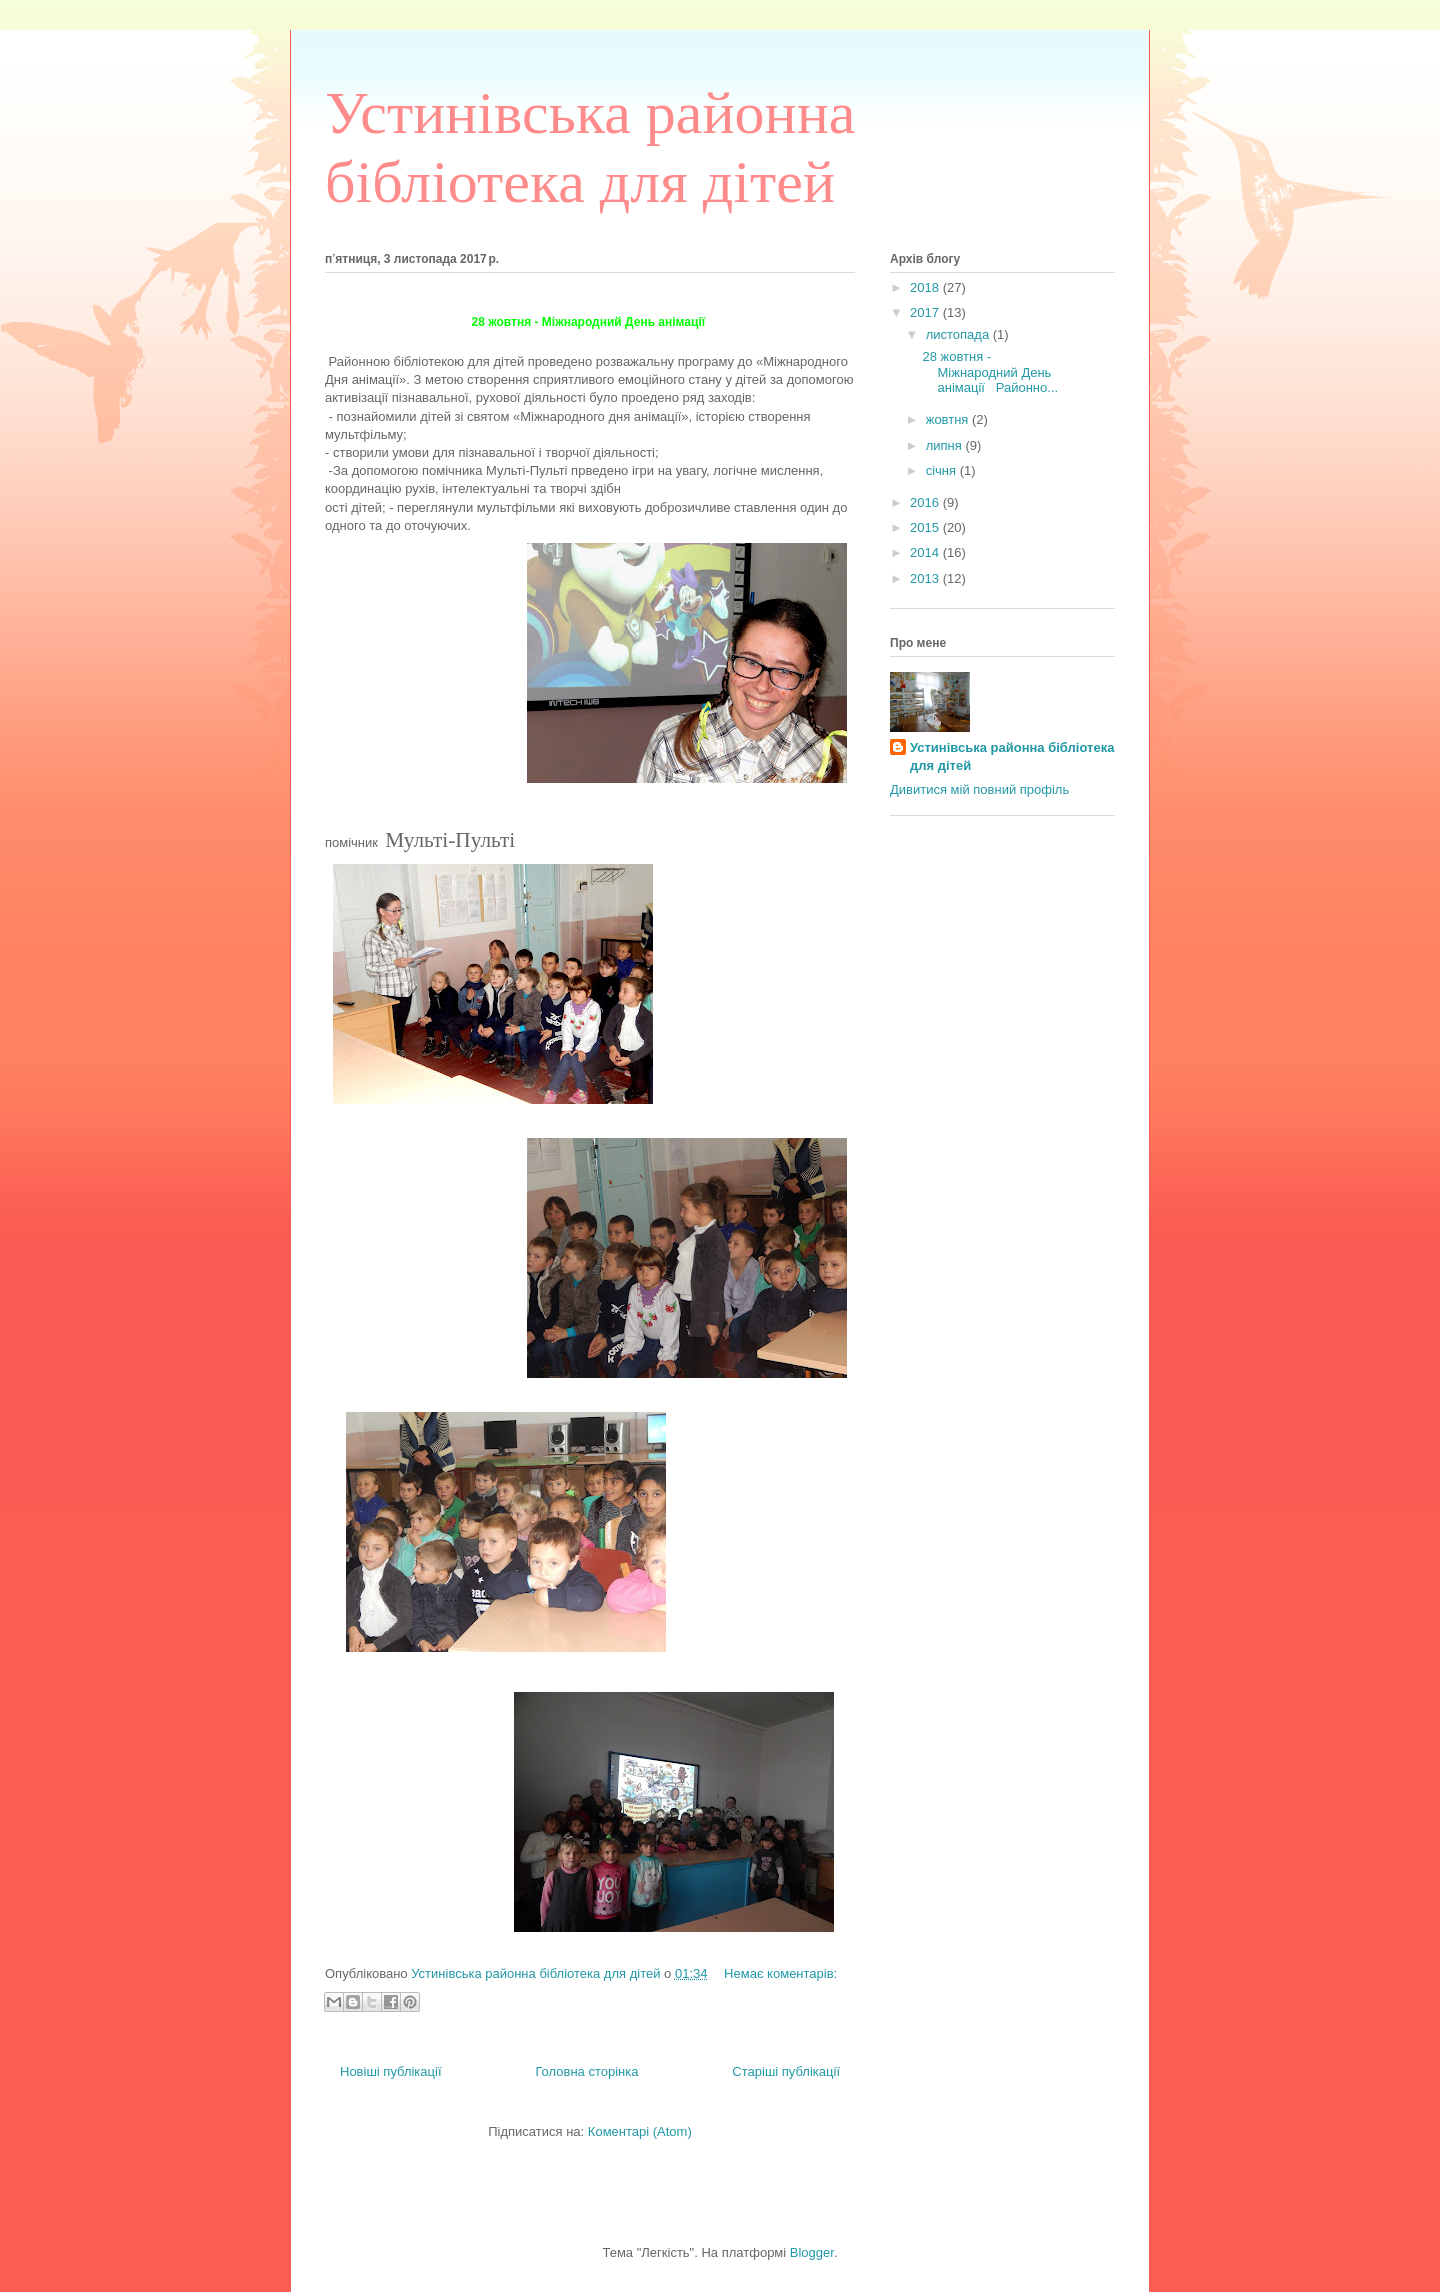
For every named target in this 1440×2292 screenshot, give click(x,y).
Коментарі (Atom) (640, 2131)
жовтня (949, 419)
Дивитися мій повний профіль (979, 789)
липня (946, 445)
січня (943, 470)
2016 (926, 502)
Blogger (812, 2252)
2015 (926, 527)
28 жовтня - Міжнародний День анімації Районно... (990, 372)
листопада (959, 334)
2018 (926, 287)
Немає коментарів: (780, 1973)
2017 (926, 312)
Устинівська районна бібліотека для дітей (1012, 756)
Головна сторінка (586, 2071)
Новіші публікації (391, 2071)
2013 (926, 578)
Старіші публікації (786, 2071)
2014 (926, 552)
